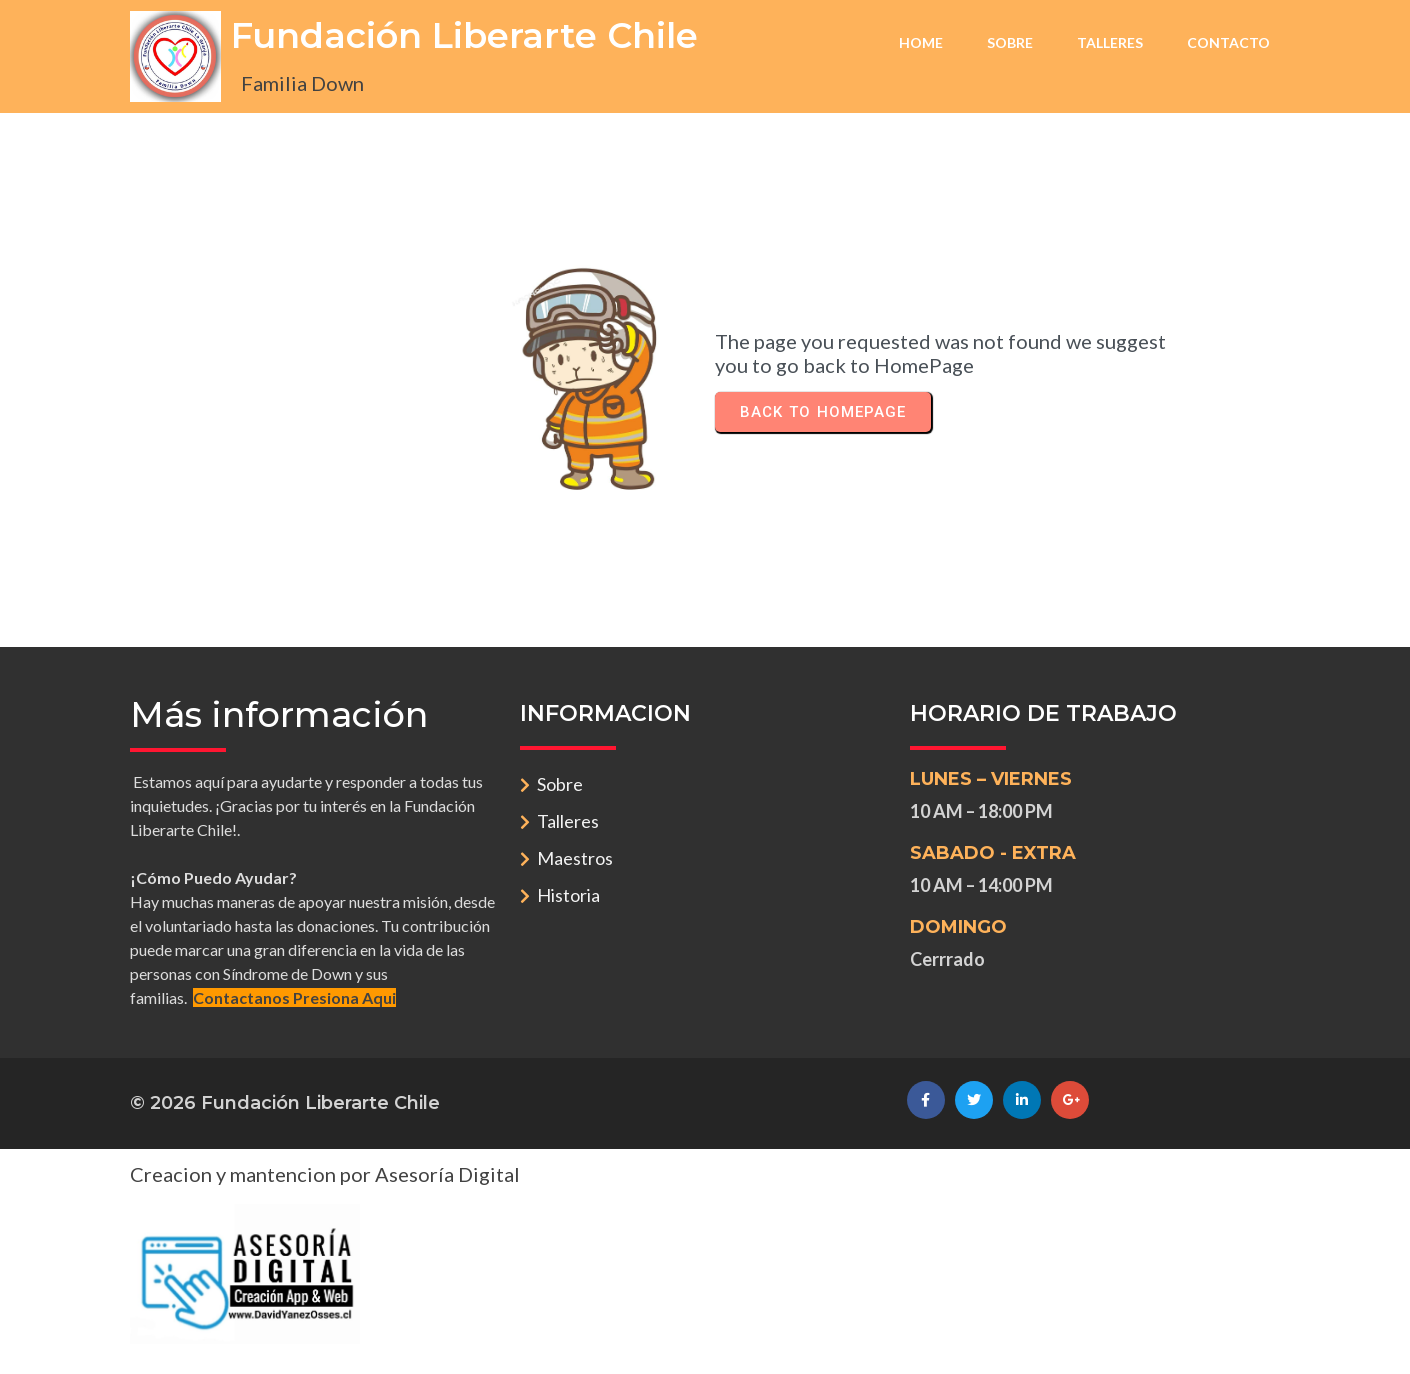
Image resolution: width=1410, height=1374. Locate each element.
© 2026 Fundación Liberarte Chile (285, 1103)
